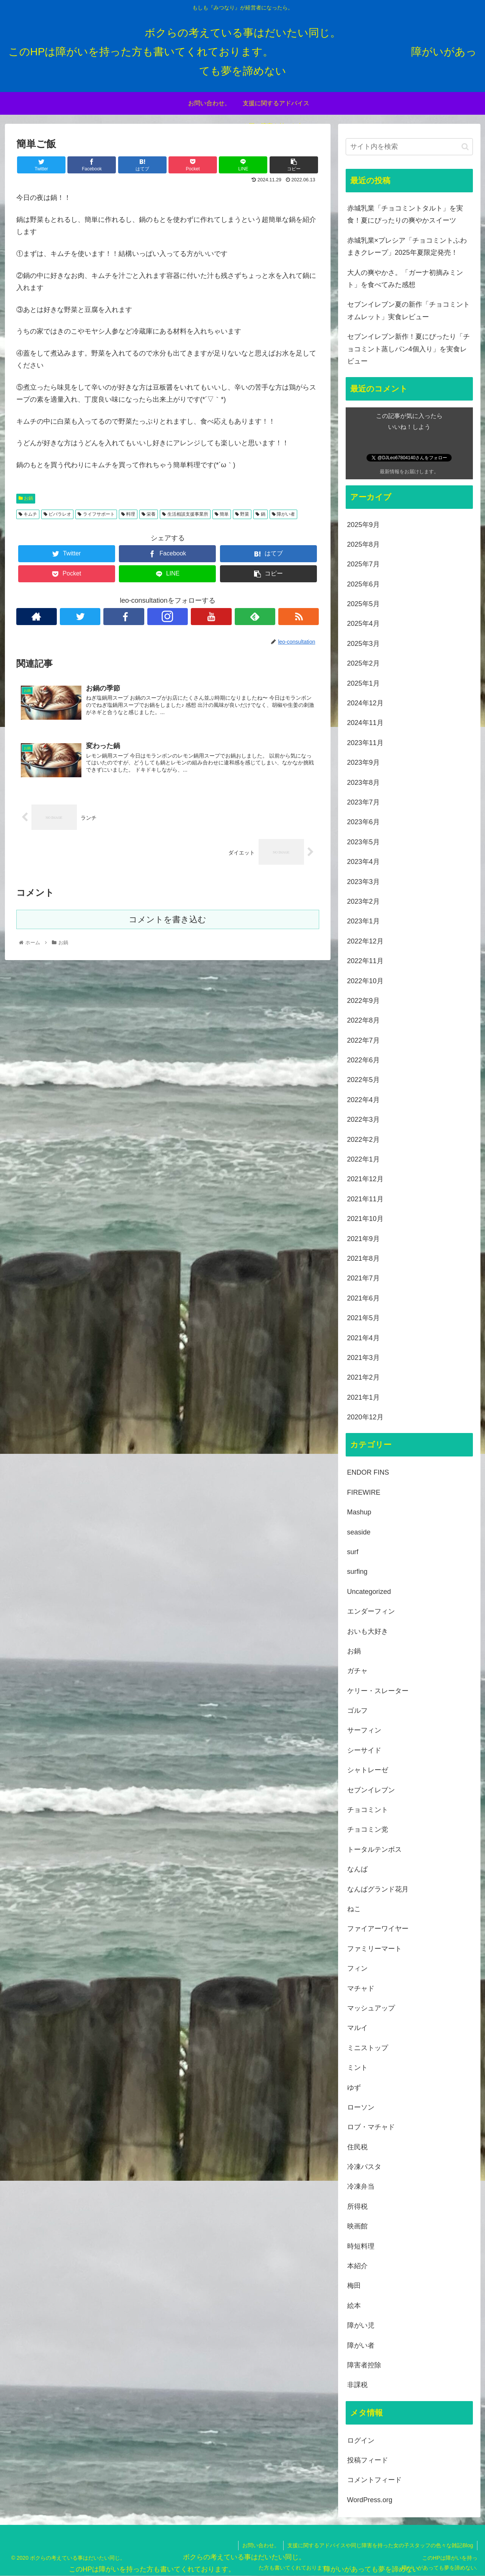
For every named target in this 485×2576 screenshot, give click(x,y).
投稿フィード (367, 2460)
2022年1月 (363, 1159)
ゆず (354, 2087)
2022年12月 (365, 941)
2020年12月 (365, 1417)
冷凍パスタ (364, 2167)
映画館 (357, 2226)
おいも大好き (367, 1631)
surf (353, 1552)
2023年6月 (363, 822)
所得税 (357, 2206)
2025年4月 (363, 623)
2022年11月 (365, 961)
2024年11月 (365, 723)
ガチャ (357, 1671)
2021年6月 (363, 1298)
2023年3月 (363, 882)
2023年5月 (363, 842)
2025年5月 (363, 604)
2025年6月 (363, 584)
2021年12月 (365, 1179)
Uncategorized (369, 1591)
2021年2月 (363, 1377)
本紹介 (357, 2266)
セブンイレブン (371, 1790)
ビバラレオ (57, 514)
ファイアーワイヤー (378, 1928)
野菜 (242, 514)
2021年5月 (363, 1318)
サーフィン (364, 1730)
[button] (465, 146)
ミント (357, 2067)
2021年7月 (363, 1278)
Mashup (359, 1512)
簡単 (222, 514)
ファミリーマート (374, 1948)
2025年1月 (363, 683)
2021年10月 (365, 1219)
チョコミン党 (367, 1829)
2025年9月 (363, 525)
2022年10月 (365, 981)
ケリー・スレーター (378, 1691)
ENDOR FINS (368, 1472)
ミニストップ (367, 2048)
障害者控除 (364, 2365)
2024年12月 (365, 703)
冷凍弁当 (360, 2186)
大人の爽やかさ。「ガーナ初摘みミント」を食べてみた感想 (405, 278)
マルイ (357, 2028)
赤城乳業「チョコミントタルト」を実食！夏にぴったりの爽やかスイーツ (405, 214)
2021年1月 (363, 1397)
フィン (357, 1968)
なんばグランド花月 (378, 1889)
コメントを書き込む (167, 919)
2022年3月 (363, 1119)
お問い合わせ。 (260, 2545)
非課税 (357, 2385)
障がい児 (360, 2325)
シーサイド (364, 1750)
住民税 (357, 2147)
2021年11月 (365, 1199)
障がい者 (283, 514)
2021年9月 (363, 1239)
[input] (409, 146)
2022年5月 (363, 1080)
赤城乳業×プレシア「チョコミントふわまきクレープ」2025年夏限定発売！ (407, 246)
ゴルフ (357, 1710)
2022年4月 (363, 1100)
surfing (357, 1571)
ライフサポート (96, 514)
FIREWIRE (364, 1492)
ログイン (360, 2440)
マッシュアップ (371, 2008)
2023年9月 (363, 762)
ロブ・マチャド (371, 2127)
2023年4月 (363, 861)
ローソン (360, 2107)
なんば (357, 1869)
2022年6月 (363, 1060)
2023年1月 (363, 921)
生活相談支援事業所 (185, 514)
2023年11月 (365, 743)
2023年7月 (363, 802)
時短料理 (360, 2246)
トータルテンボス (374, 1849)
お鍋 (26, 498)
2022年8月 (363, 1020)
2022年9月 (363, 1000)
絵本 (354, 2305)
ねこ (354, 1909)
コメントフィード (374, 2480)
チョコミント (367, 1809)
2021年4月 (363, 1338)
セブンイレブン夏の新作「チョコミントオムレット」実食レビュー (408, 310)
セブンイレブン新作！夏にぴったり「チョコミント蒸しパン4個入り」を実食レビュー (408, 349)
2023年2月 (363, 901)
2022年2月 (363, 1139)
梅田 (354, 2285)
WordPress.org (370, 2500)
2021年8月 (363, 1258)
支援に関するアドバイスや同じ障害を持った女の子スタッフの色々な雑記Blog (380, 2545)
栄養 (149, 514)
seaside (359, 1532)
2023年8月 (363, 782)
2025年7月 (363, 564)
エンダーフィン (371, 1611)
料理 (128, 514)
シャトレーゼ (367, 1770)
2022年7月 (363, 1040)
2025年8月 (363, 544)
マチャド (360, 1988)
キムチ (28, 514)
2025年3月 (363, 643)
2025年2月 (363, 663)
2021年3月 (363, 1357)
